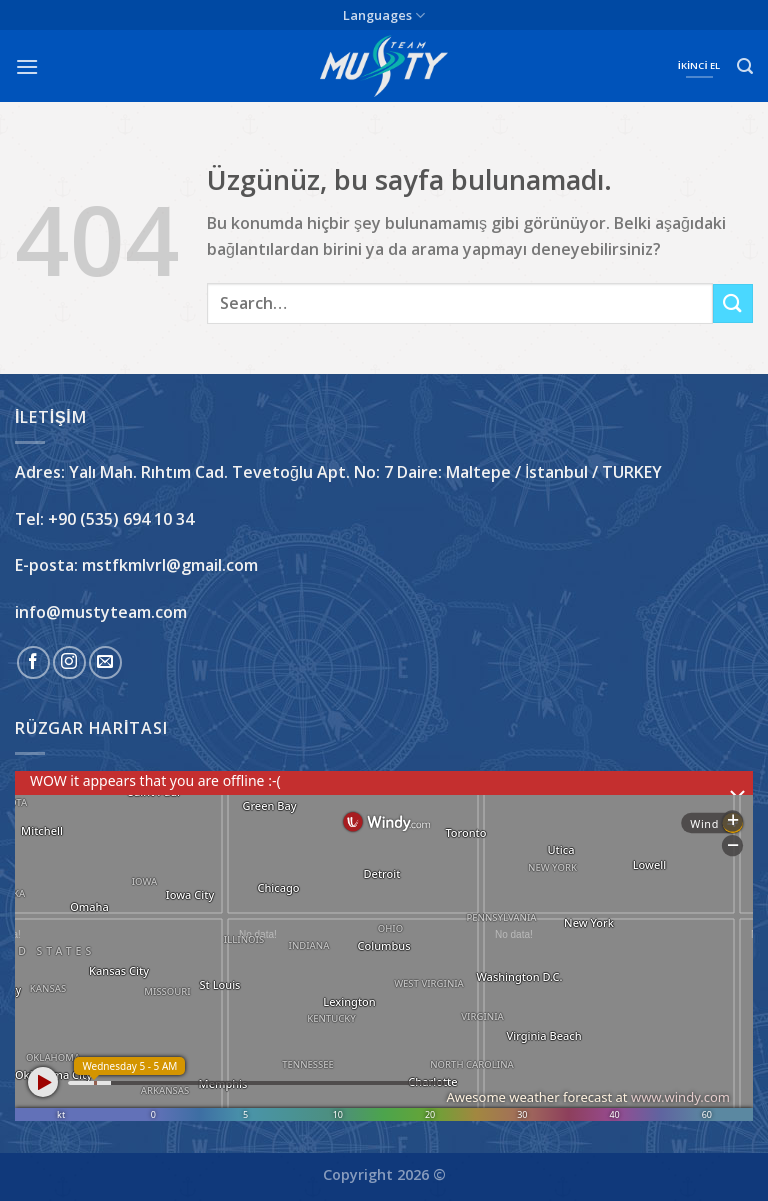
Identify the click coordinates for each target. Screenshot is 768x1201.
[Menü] (27, 66)
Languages (384, 15)
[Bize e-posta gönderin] (105, 662)
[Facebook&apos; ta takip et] (33, 662)
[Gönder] (733, 303)
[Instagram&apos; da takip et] (69, 662)
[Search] (745, 66)
